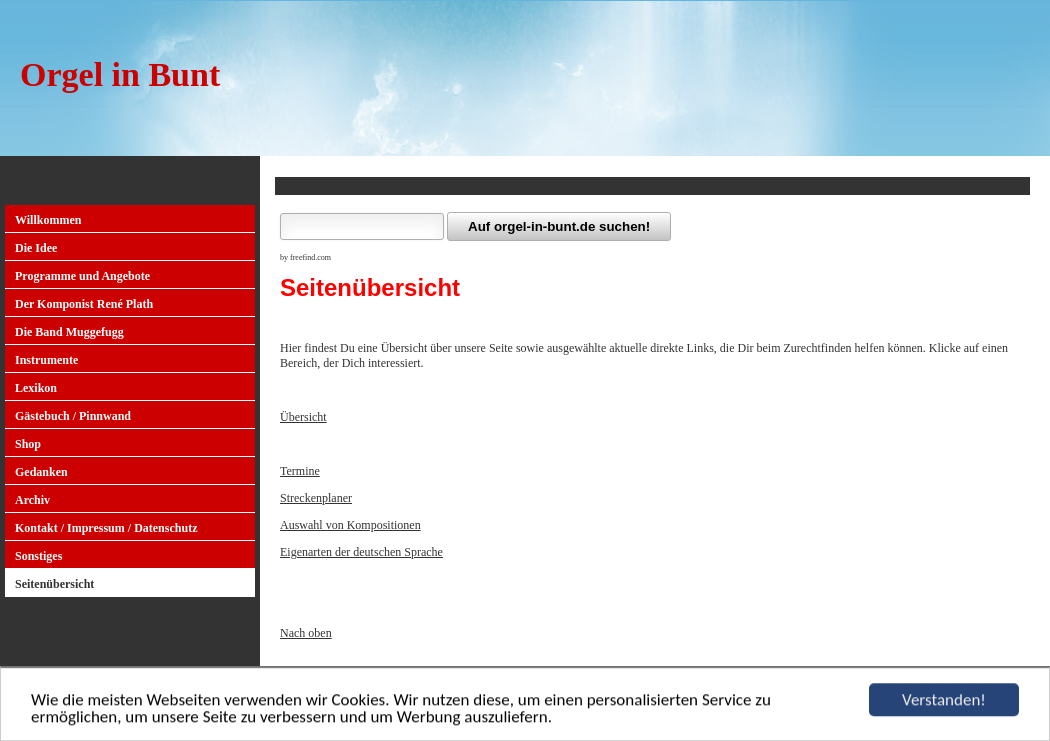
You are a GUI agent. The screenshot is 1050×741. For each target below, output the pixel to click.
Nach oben (306, 633)
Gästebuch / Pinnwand (73, 416)
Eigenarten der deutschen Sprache (361, 552)
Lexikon (36, 388)
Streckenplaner (316, 498)
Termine (300, 471)
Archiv (32, 500)
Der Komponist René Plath (84, 304)
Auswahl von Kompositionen (350, 525)
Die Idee (36, 248)
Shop (28, 444)
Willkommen (48, 220)
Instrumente (46, 360)
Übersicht (303, 417)
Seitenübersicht (54, 584)
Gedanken (41, 472)
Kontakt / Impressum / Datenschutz (106, 528)
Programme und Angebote (82, 276)
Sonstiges (38, 556)
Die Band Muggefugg (69, 332)
